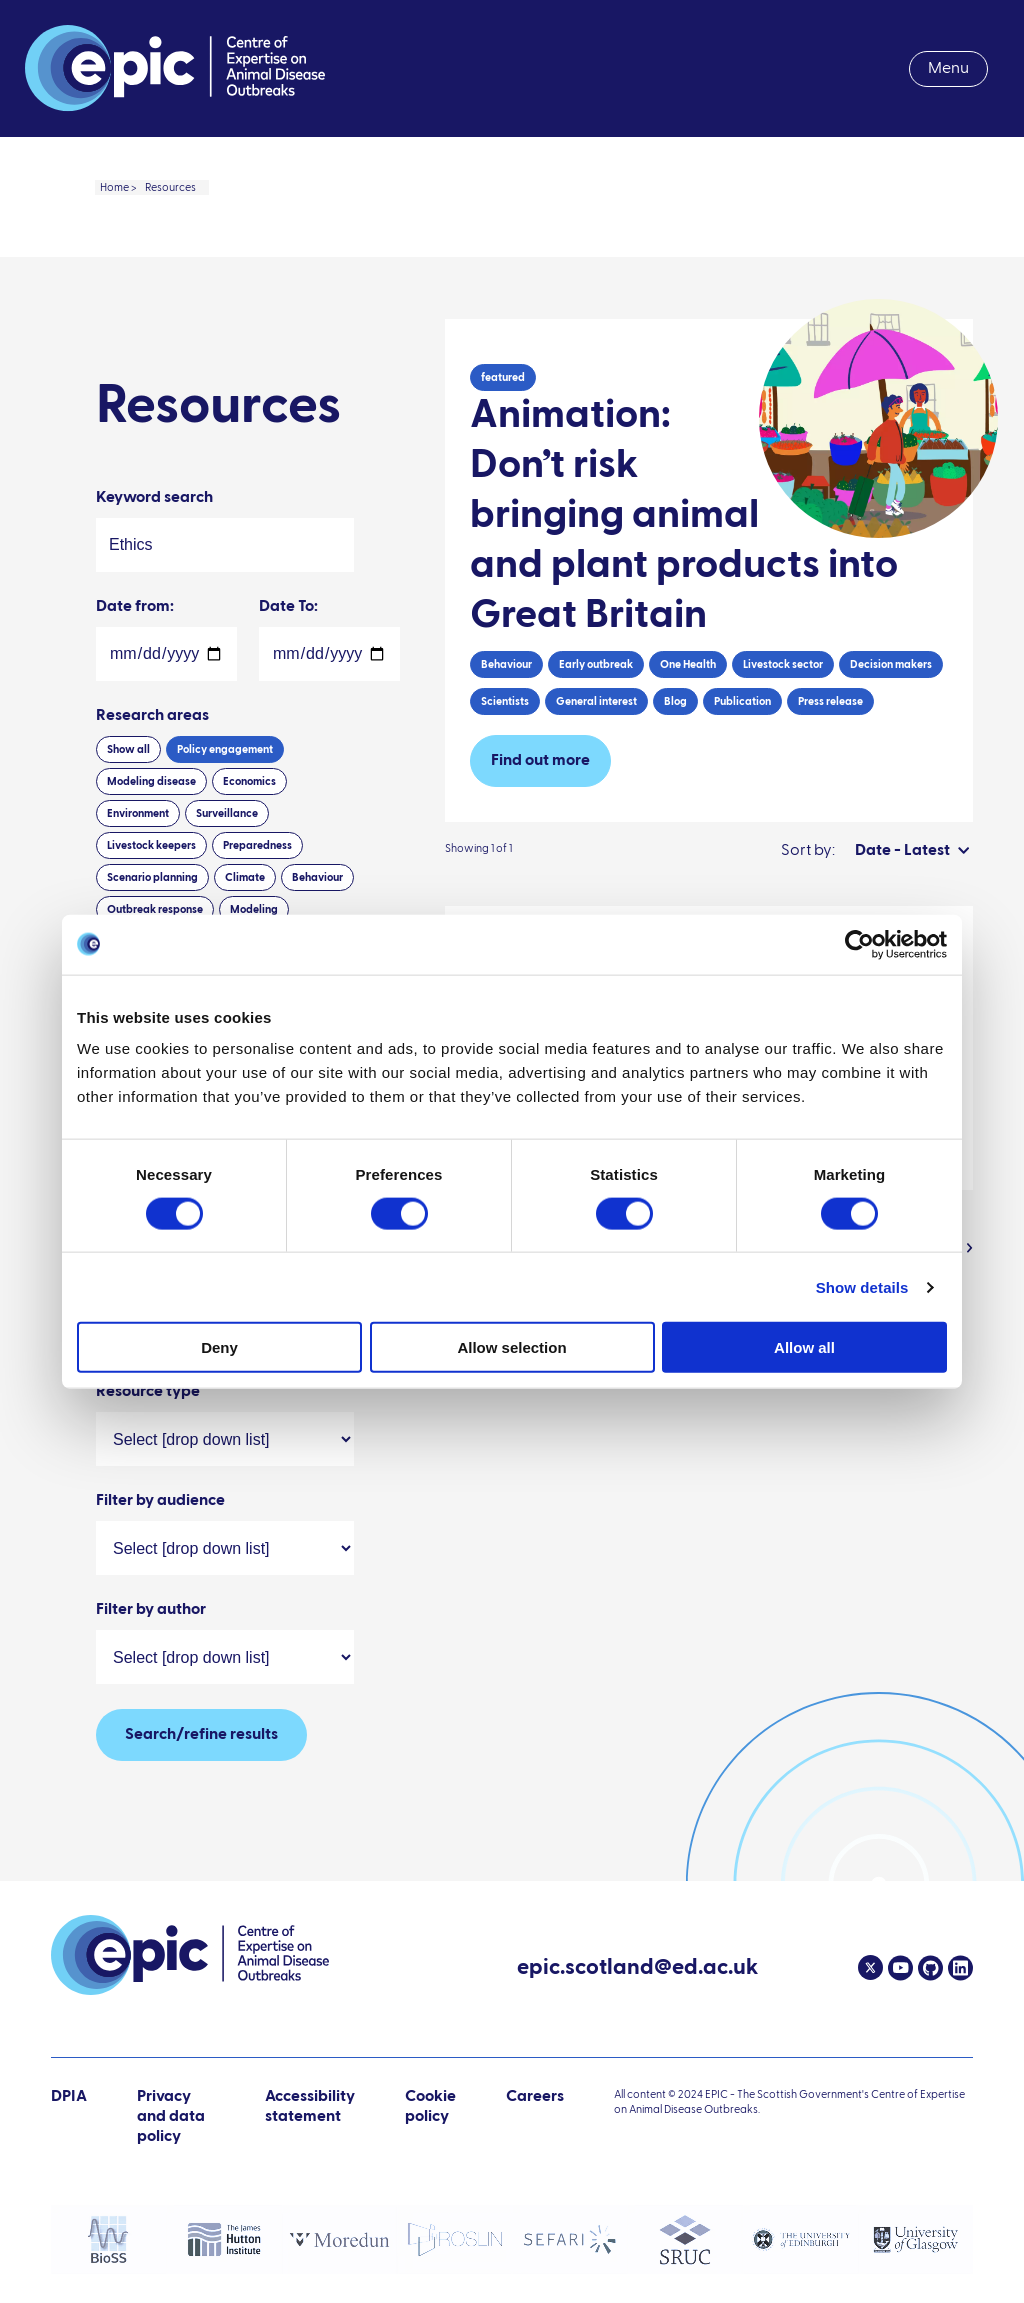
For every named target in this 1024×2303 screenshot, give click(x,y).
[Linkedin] (958, 1968)
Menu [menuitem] (948, 69)
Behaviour (506, 731)
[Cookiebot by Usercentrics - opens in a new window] (859, 944)
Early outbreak (596, 731)
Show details (862, 1286)
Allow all (804, 1347)
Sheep (122, 1410)
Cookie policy (430, 2107)
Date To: (288, 674)
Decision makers (891, 731)
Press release (830, 768)
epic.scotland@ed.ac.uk (637, 1970)
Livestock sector (783, 731)
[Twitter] (870, 1968)
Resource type (148, 1459)
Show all (128, 816)
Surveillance (227, 880)
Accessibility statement (310, 2107)
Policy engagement (225, 816)
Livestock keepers (151, 912)
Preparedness (257, 912)
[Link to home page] (175, 68)
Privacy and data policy (171, 2117)
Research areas (152, 783)
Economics (249, 848)
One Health (688, 731)
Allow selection (511, 1347)
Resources (170, 187)
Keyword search (154, 565)
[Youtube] (898, 1968)
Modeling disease (151, 848)
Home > (118, 187)
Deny (219, 1347)
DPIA (69, 2118)
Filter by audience (160, 1568)
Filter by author (151, 1677)
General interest (596, 768)
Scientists (505, 768)
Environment (138, 880)
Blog (675, 768)
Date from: (135, 674)
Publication (742, 768)
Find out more (540, 828)
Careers (535, 2097)
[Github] (928, 1968)
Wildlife (185, 1410)
